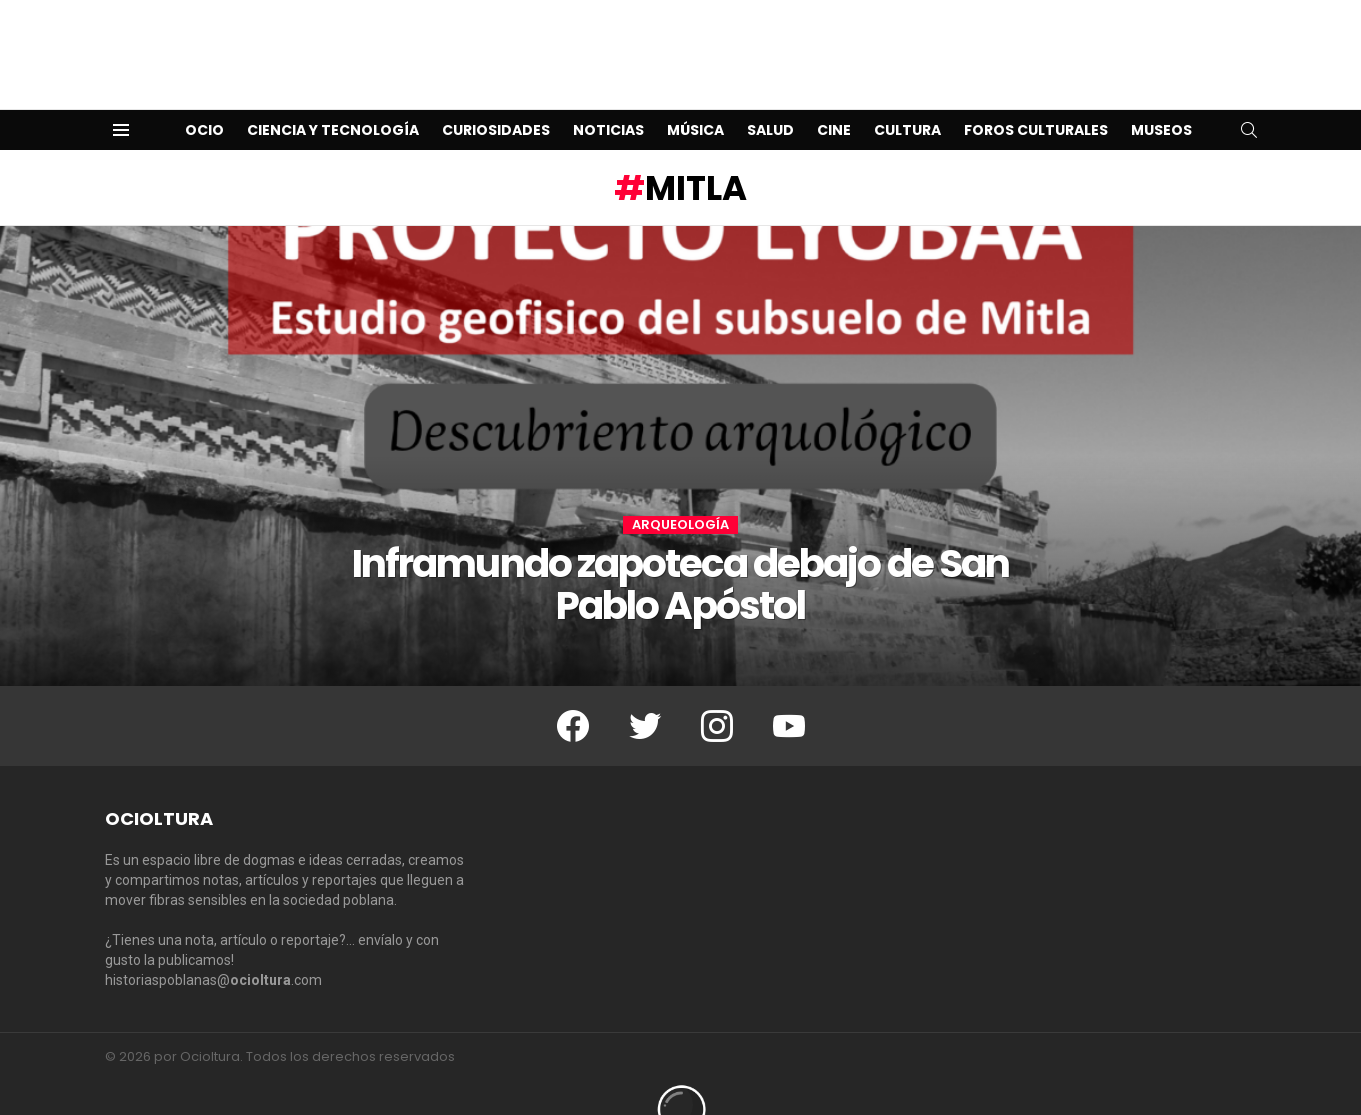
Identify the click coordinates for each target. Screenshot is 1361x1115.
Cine (834, 98)
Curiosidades (496, 98)
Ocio (204, 98)
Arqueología (680, 493)
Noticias (608, 98)
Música (695, 98)
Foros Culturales (1036, 98)
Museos (1161, 98)
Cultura (907, 98)
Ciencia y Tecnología (333, 98)
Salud (770, 98)
